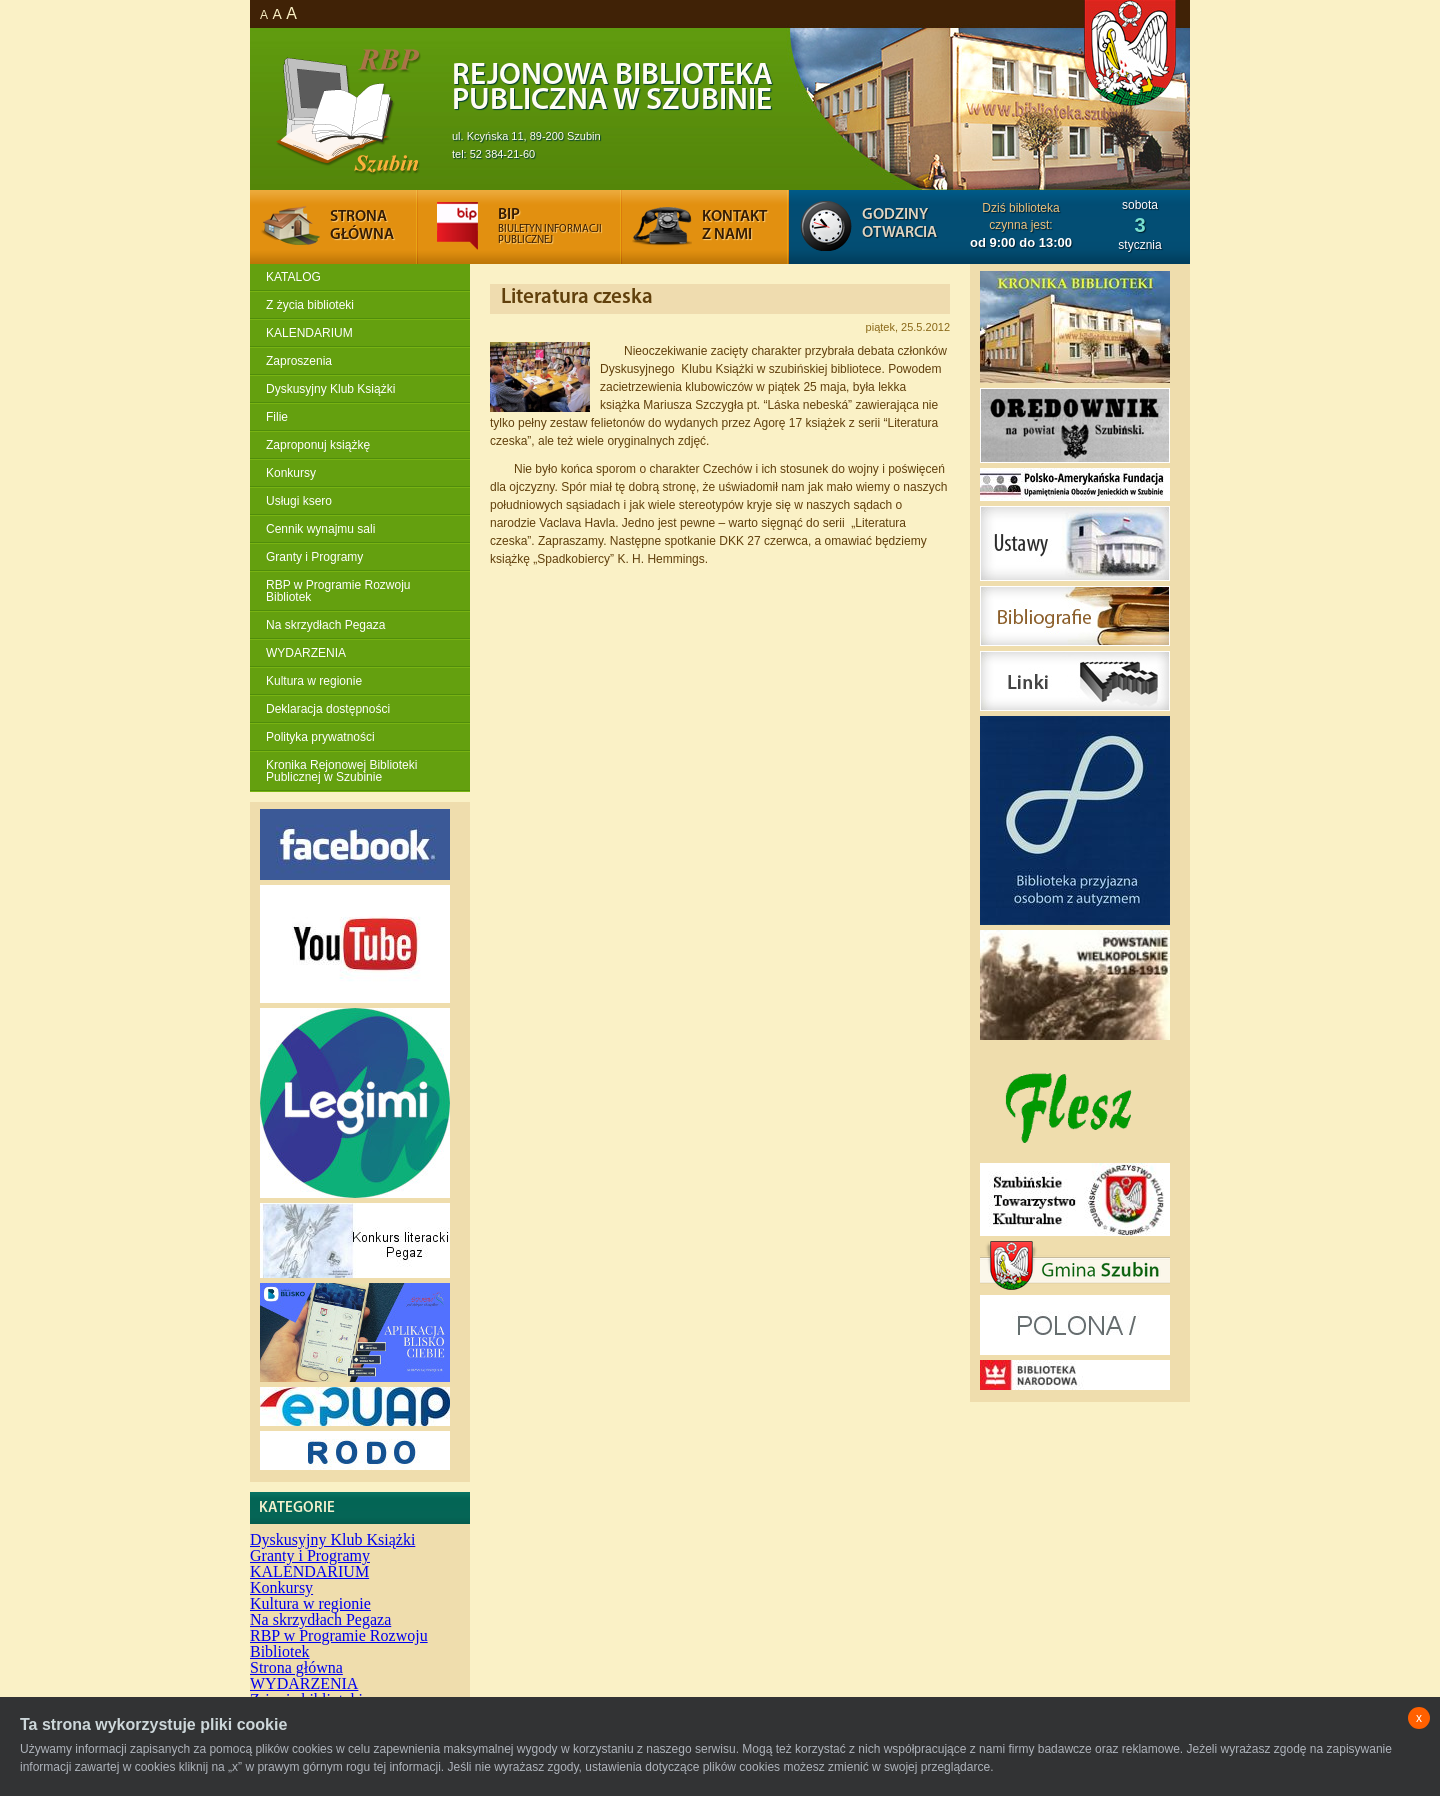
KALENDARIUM (309, 333)
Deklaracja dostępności (328, 709)
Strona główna (296, 1667)
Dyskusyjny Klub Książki (330, 389)
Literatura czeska (577, 297)
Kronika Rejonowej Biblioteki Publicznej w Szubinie (341, 771)
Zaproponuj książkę (318, 445)
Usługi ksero (299, 501)
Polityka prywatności (320, 737)
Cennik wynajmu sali (320, 529)
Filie (277, 417)
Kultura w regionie (314, 681)
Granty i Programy (314, 557)
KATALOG (293, 277)
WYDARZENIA (306, 653)
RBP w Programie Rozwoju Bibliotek (338, 591)
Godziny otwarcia (899, 224)
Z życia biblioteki (310, 305)
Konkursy (291, 473)
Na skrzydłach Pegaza (325, 625)
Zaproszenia (299, 361)
